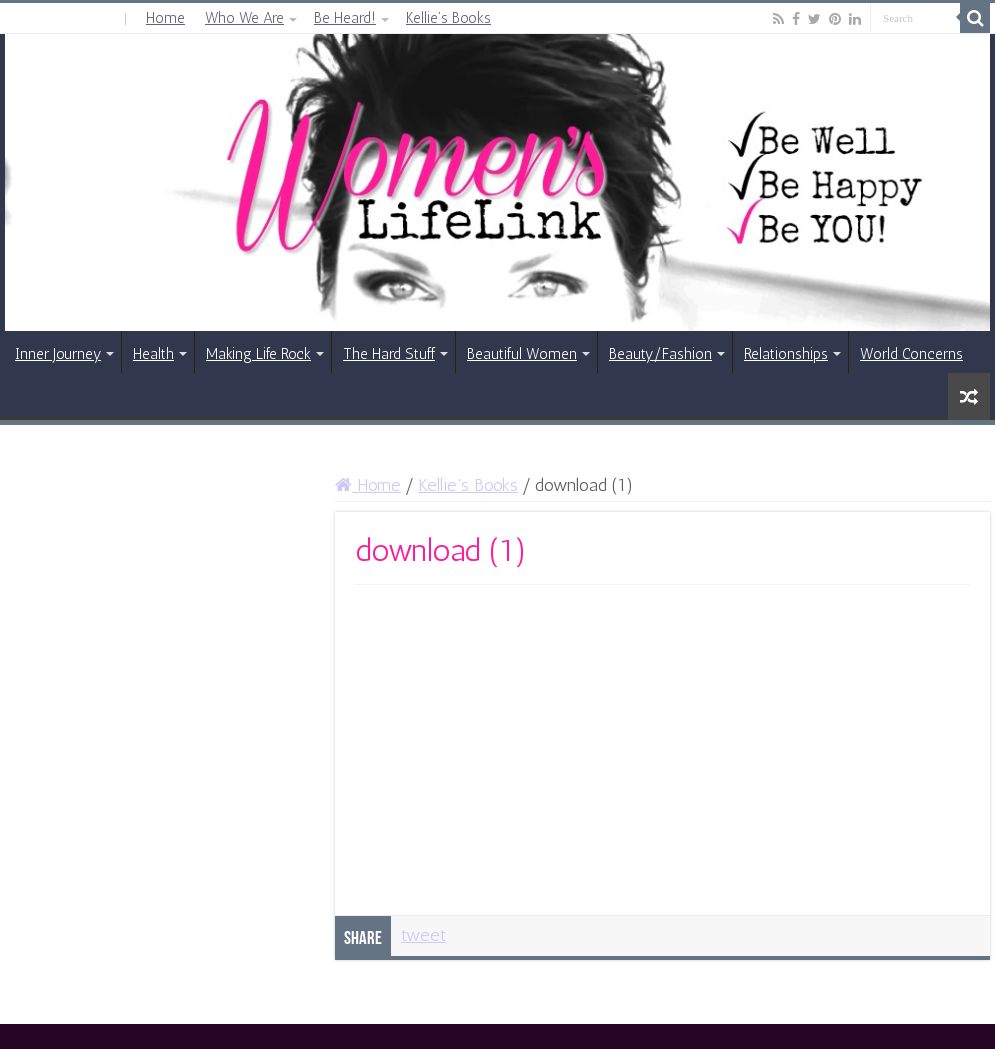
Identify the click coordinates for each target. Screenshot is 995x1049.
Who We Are (244, 18)
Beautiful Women (522, 354)
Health (153, 354)
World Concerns (911, 354)
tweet (423, 935)
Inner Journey (58, 354)
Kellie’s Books (448, 18)
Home (165, 18)
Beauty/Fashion (660, 354)
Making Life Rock (258, 354)
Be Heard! (345, 18)
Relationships (786, 354)
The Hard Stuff (389, 354)
